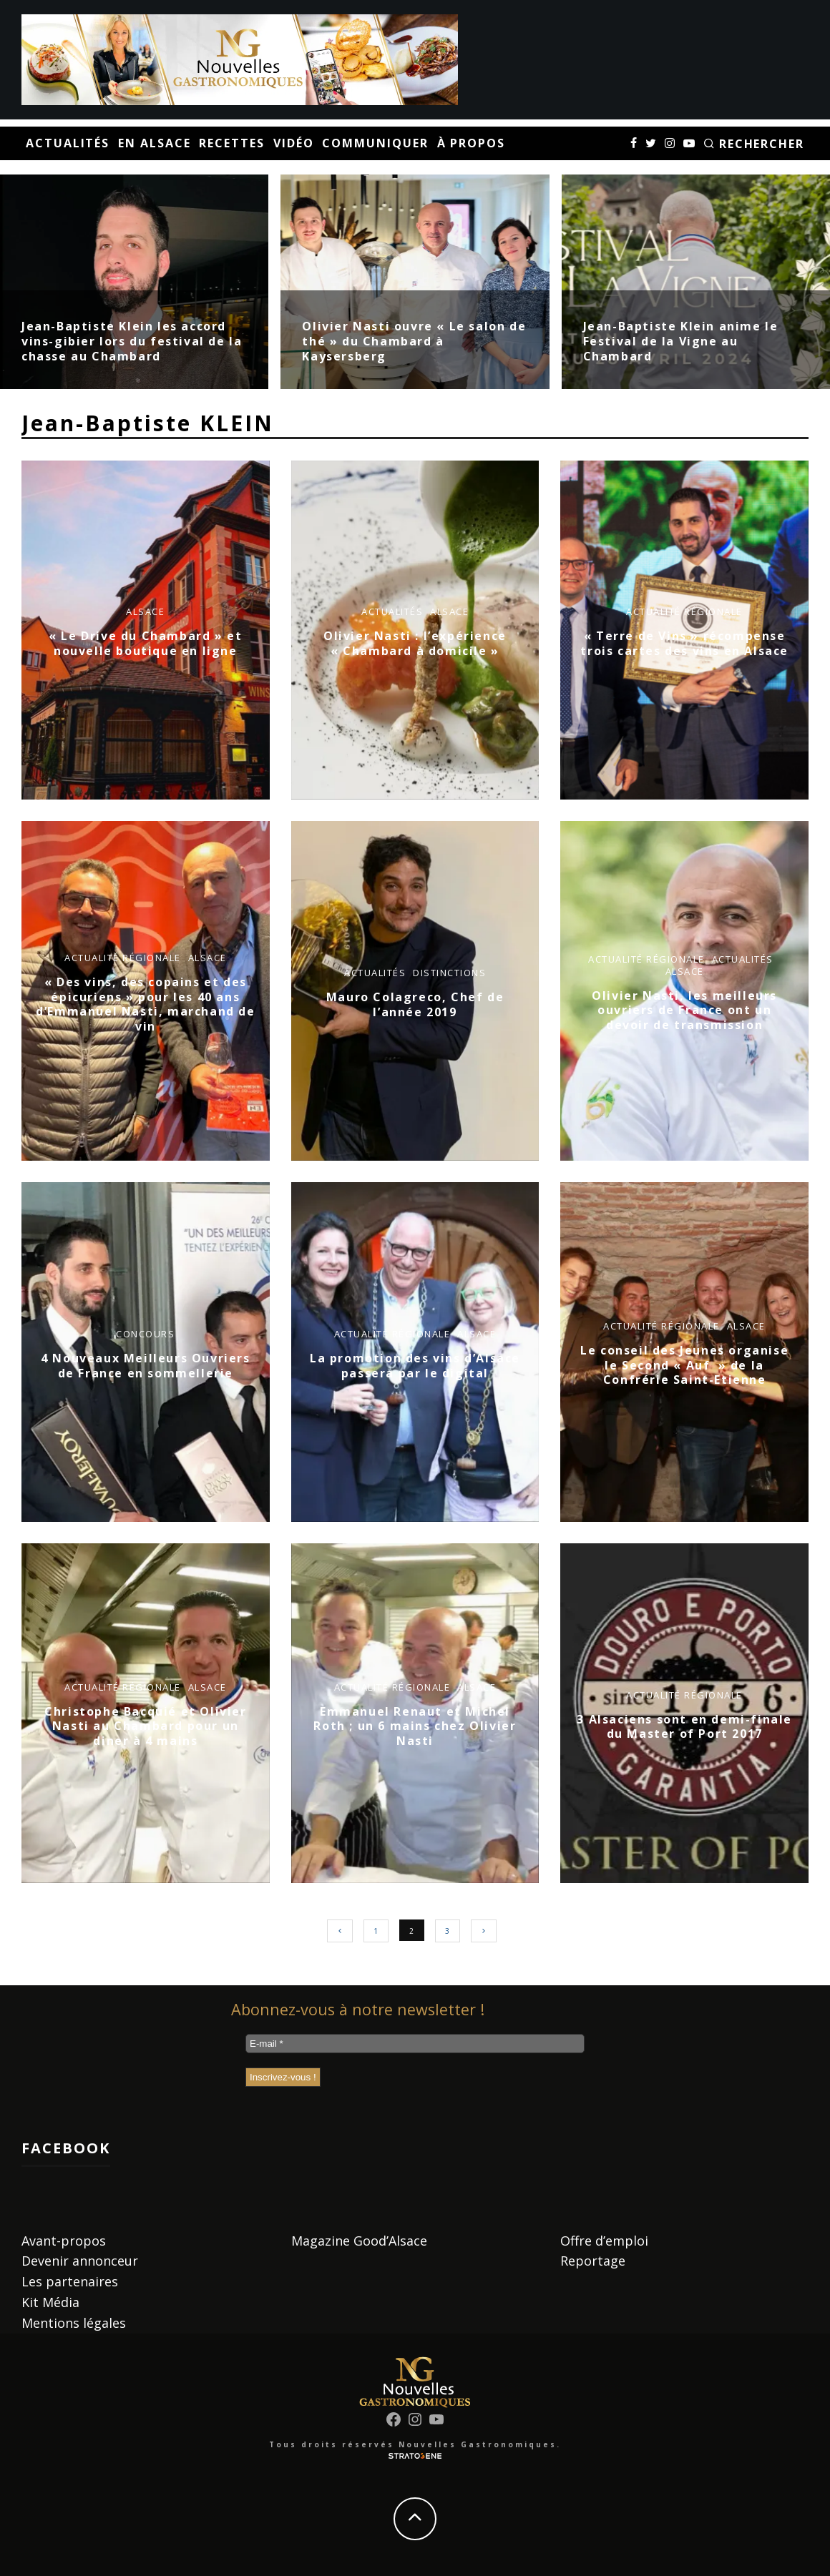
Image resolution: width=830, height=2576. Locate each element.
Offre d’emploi (604, 2240)
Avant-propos (63, 2240)
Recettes (231, 143)
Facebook (65, 2148)
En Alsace (154, 143)
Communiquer (375, 143)
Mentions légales (73, 2322)
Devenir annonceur (79, 2260)
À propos (471, 143)
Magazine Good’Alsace (359, 2240)
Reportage (592, 2260)
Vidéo (293, 143)
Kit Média (50, 2302)
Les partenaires (69, 2281)
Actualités (67, 143)
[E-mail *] (415, 2043)
